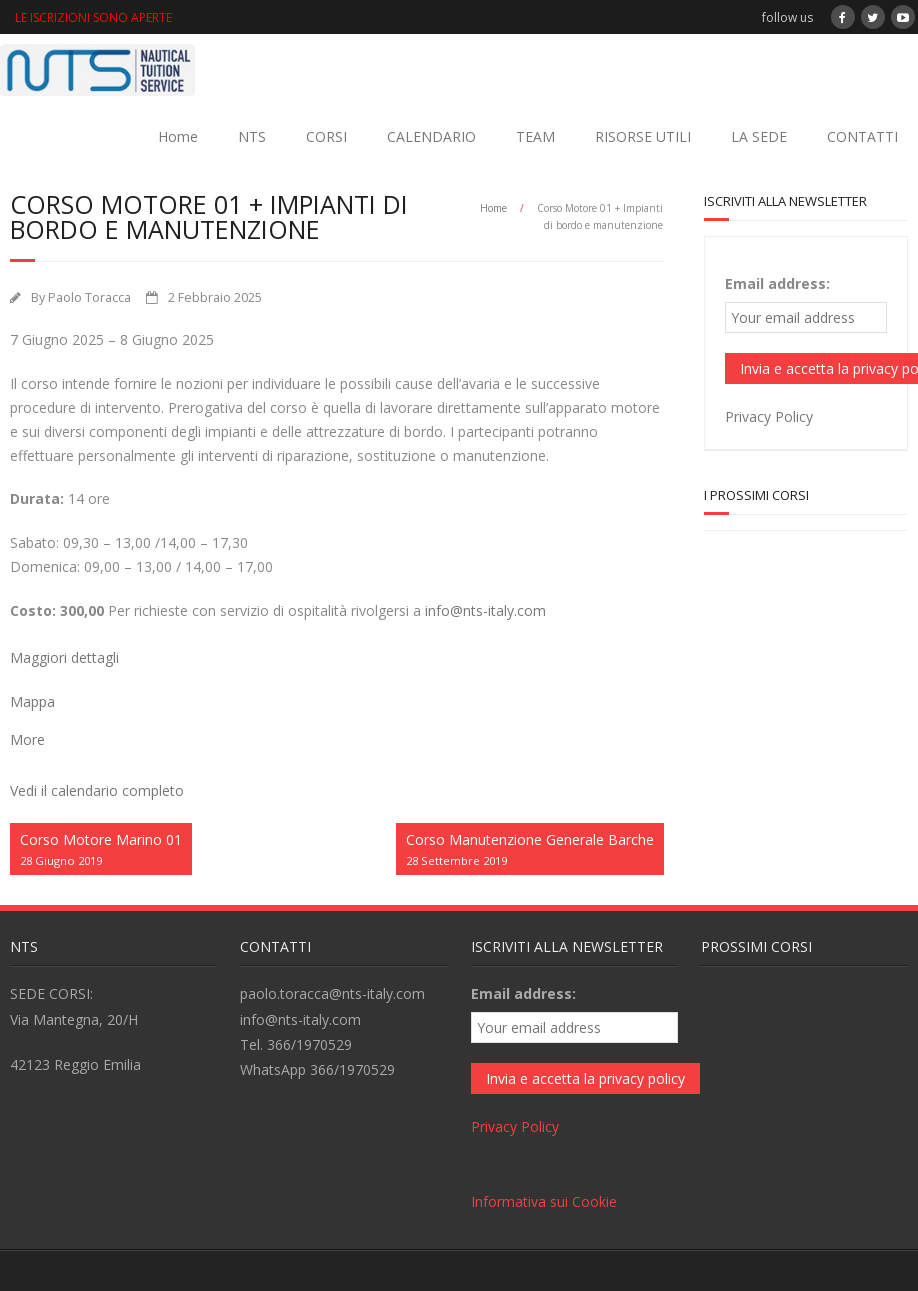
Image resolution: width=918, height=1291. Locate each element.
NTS (252, 136)
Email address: (777, 283)
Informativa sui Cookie (544, 1201)
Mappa (32, 701)
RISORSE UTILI (643, 136)
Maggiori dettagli (64, 657)
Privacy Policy (769, 416)
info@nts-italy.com (485, 610)
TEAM (535, 136)
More (27, 739)
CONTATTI (862, 136)
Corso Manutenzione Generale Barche (530, 850)
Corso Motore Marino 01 (101, 850)
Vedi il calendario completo (97, 790)
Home (178, 136)
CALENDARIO (431, 136)
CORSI (326, 136)
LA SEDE (759, 136)
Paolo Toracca (89, 297)
